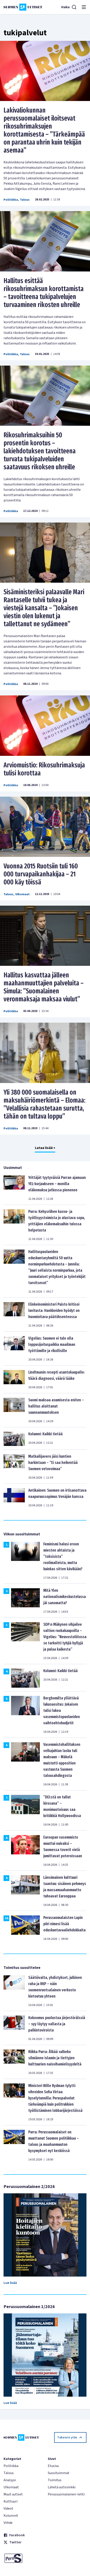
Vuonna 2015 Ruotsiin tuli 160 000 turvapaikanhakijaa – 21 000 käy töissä (41, 874)
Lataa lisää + (45, 1147)
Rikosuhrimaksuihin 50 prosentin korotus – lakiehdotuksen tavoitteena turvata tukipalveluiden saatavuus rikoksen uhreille (40, 451)
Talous (25, 200)
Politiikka (11, 200)
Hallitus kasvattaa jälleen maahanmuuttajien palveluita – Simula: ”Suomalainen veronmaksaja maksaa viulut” (44, 987)
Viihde (8, 2522)
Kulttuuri (10, 2501)
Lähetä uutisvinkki (61, 2487)
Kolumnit (11, 2515)
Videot (8, 2508)
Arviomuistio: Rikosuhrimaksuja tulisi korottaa (44, 769)
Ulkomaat (22, 894)
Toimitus (54, 2480)
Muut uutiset (13, 2494)
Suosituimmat (58, 2473)
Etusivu (53, 2465)
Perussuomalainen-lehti (66, 2494)
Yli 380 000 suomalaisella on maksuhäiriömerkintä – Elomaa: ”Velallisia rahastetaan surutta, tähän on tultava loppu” (44, 1104)
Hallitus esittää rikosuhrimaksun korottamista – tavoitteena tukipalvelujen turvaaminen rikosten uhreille (44, 293)
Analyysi (10, 2480)
